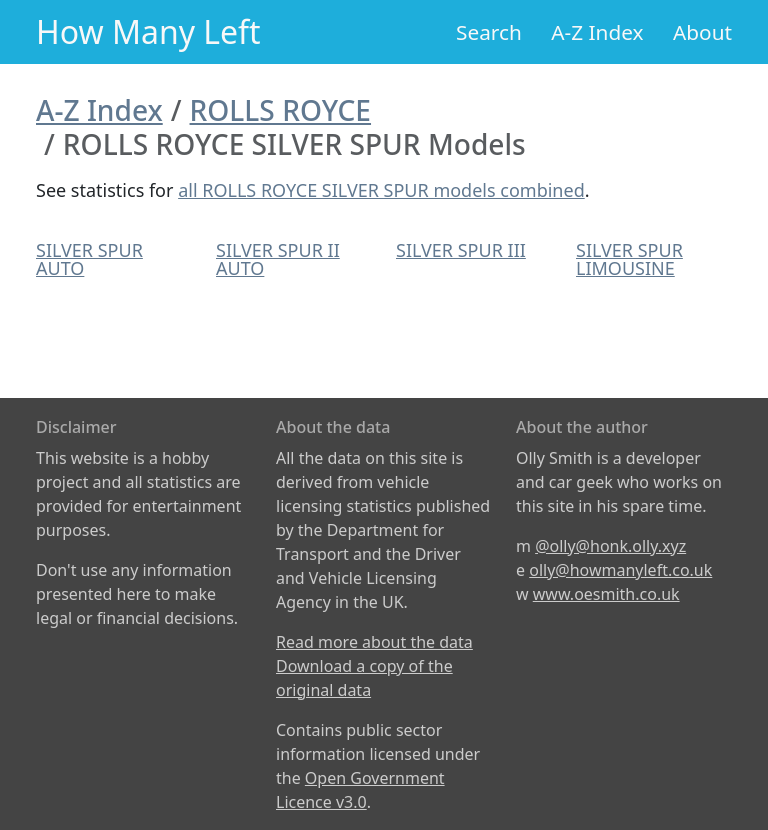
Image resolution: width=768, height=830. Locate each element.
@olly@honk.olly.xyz (610, 546)
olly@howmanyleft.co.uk (620, 570)
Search (489, 32)
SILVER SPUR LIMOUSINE (629, 259)
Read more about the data (374, 642)
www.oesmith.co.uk (606, 594)
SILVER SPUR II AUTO (278, 259)
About (702, 32)
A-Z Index (597, 32)
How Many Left (148, 31)
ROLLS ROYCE (280, 110)
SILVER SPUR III (461, 250)
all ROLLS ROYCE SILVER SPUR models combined (381, 190)
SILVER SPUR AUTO (89, 259)
